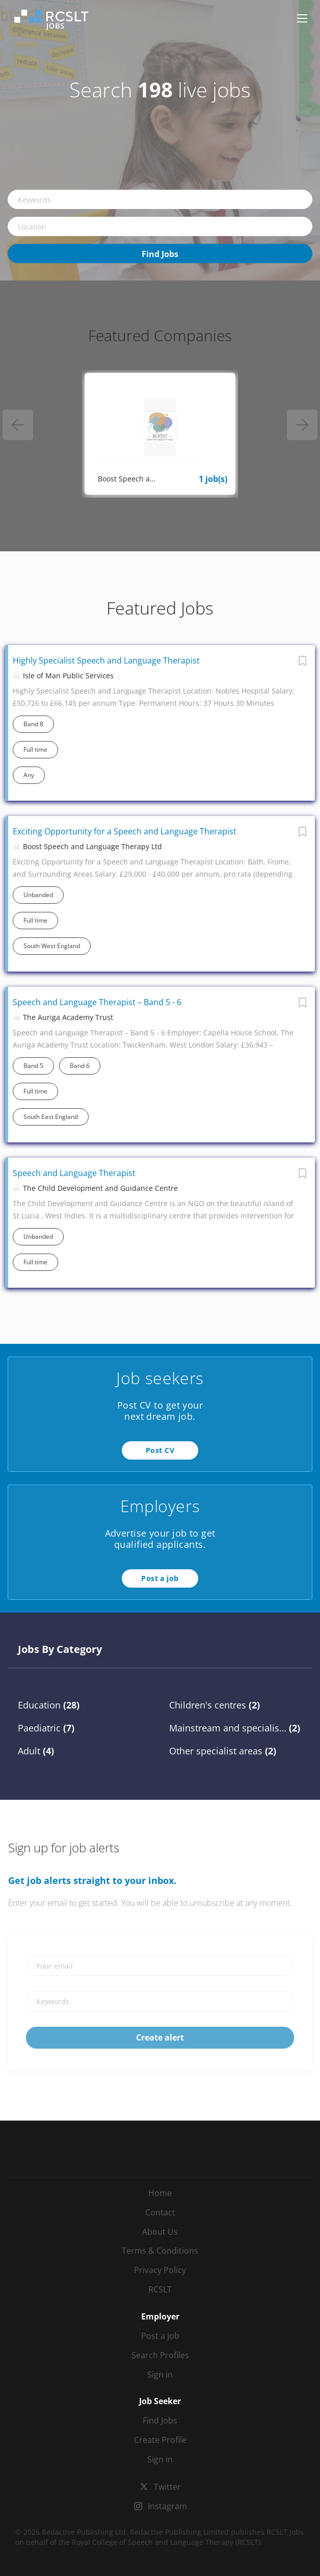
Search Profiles (160, 2355)
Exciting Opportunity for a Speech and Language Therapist (124, 831)
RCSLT (160, 2289)
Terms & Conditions (160, 2250)
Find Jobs (160, 254)
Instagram (167, 2506)
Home (160, 2193)
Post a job (159, 1578)
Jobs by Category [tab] (60, 1649)
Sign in (160, 2374)
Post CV (160, 1450)
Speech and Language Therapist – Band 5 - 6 (97, 1002)
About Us (160, 2231)
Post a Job (160, 2335)
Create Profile (160, 2439)
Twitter (167, 2486)
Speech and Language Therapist (74, 1173)
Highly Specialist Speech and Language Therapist (106, 660)
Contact (160, 2212)
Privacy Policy (160, 2270)
